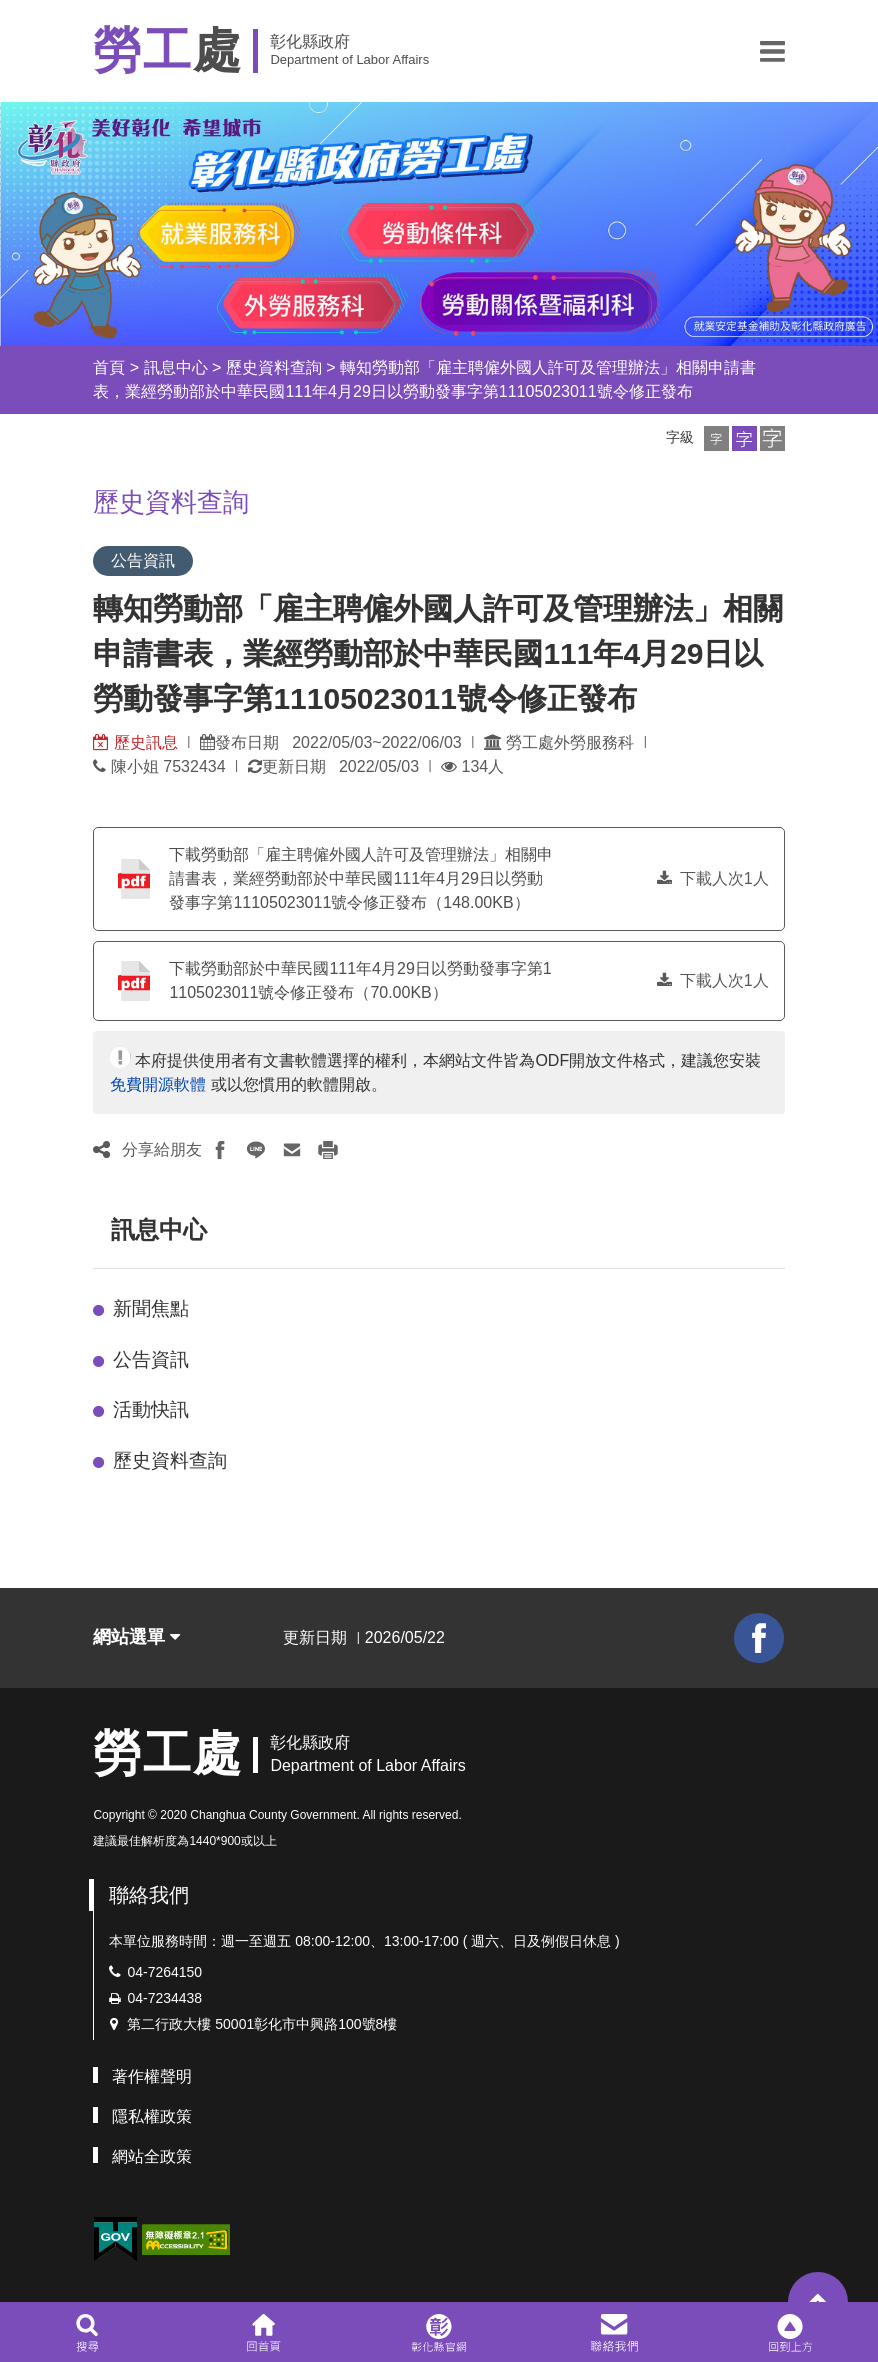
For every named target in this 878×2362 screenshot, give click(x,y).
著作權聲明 (152, 2076)
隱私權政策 (152, 2116)
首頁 (109, 367)
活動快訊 (151, 1409)
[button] (772, 51)
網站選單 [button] (136, 1637)
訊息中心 (176, 367)
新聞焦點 (151, 1308)
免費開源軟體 (158, 1084)
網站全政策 (152, 2156)
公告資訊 (151, 1359)
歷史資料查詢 (274, 367)
